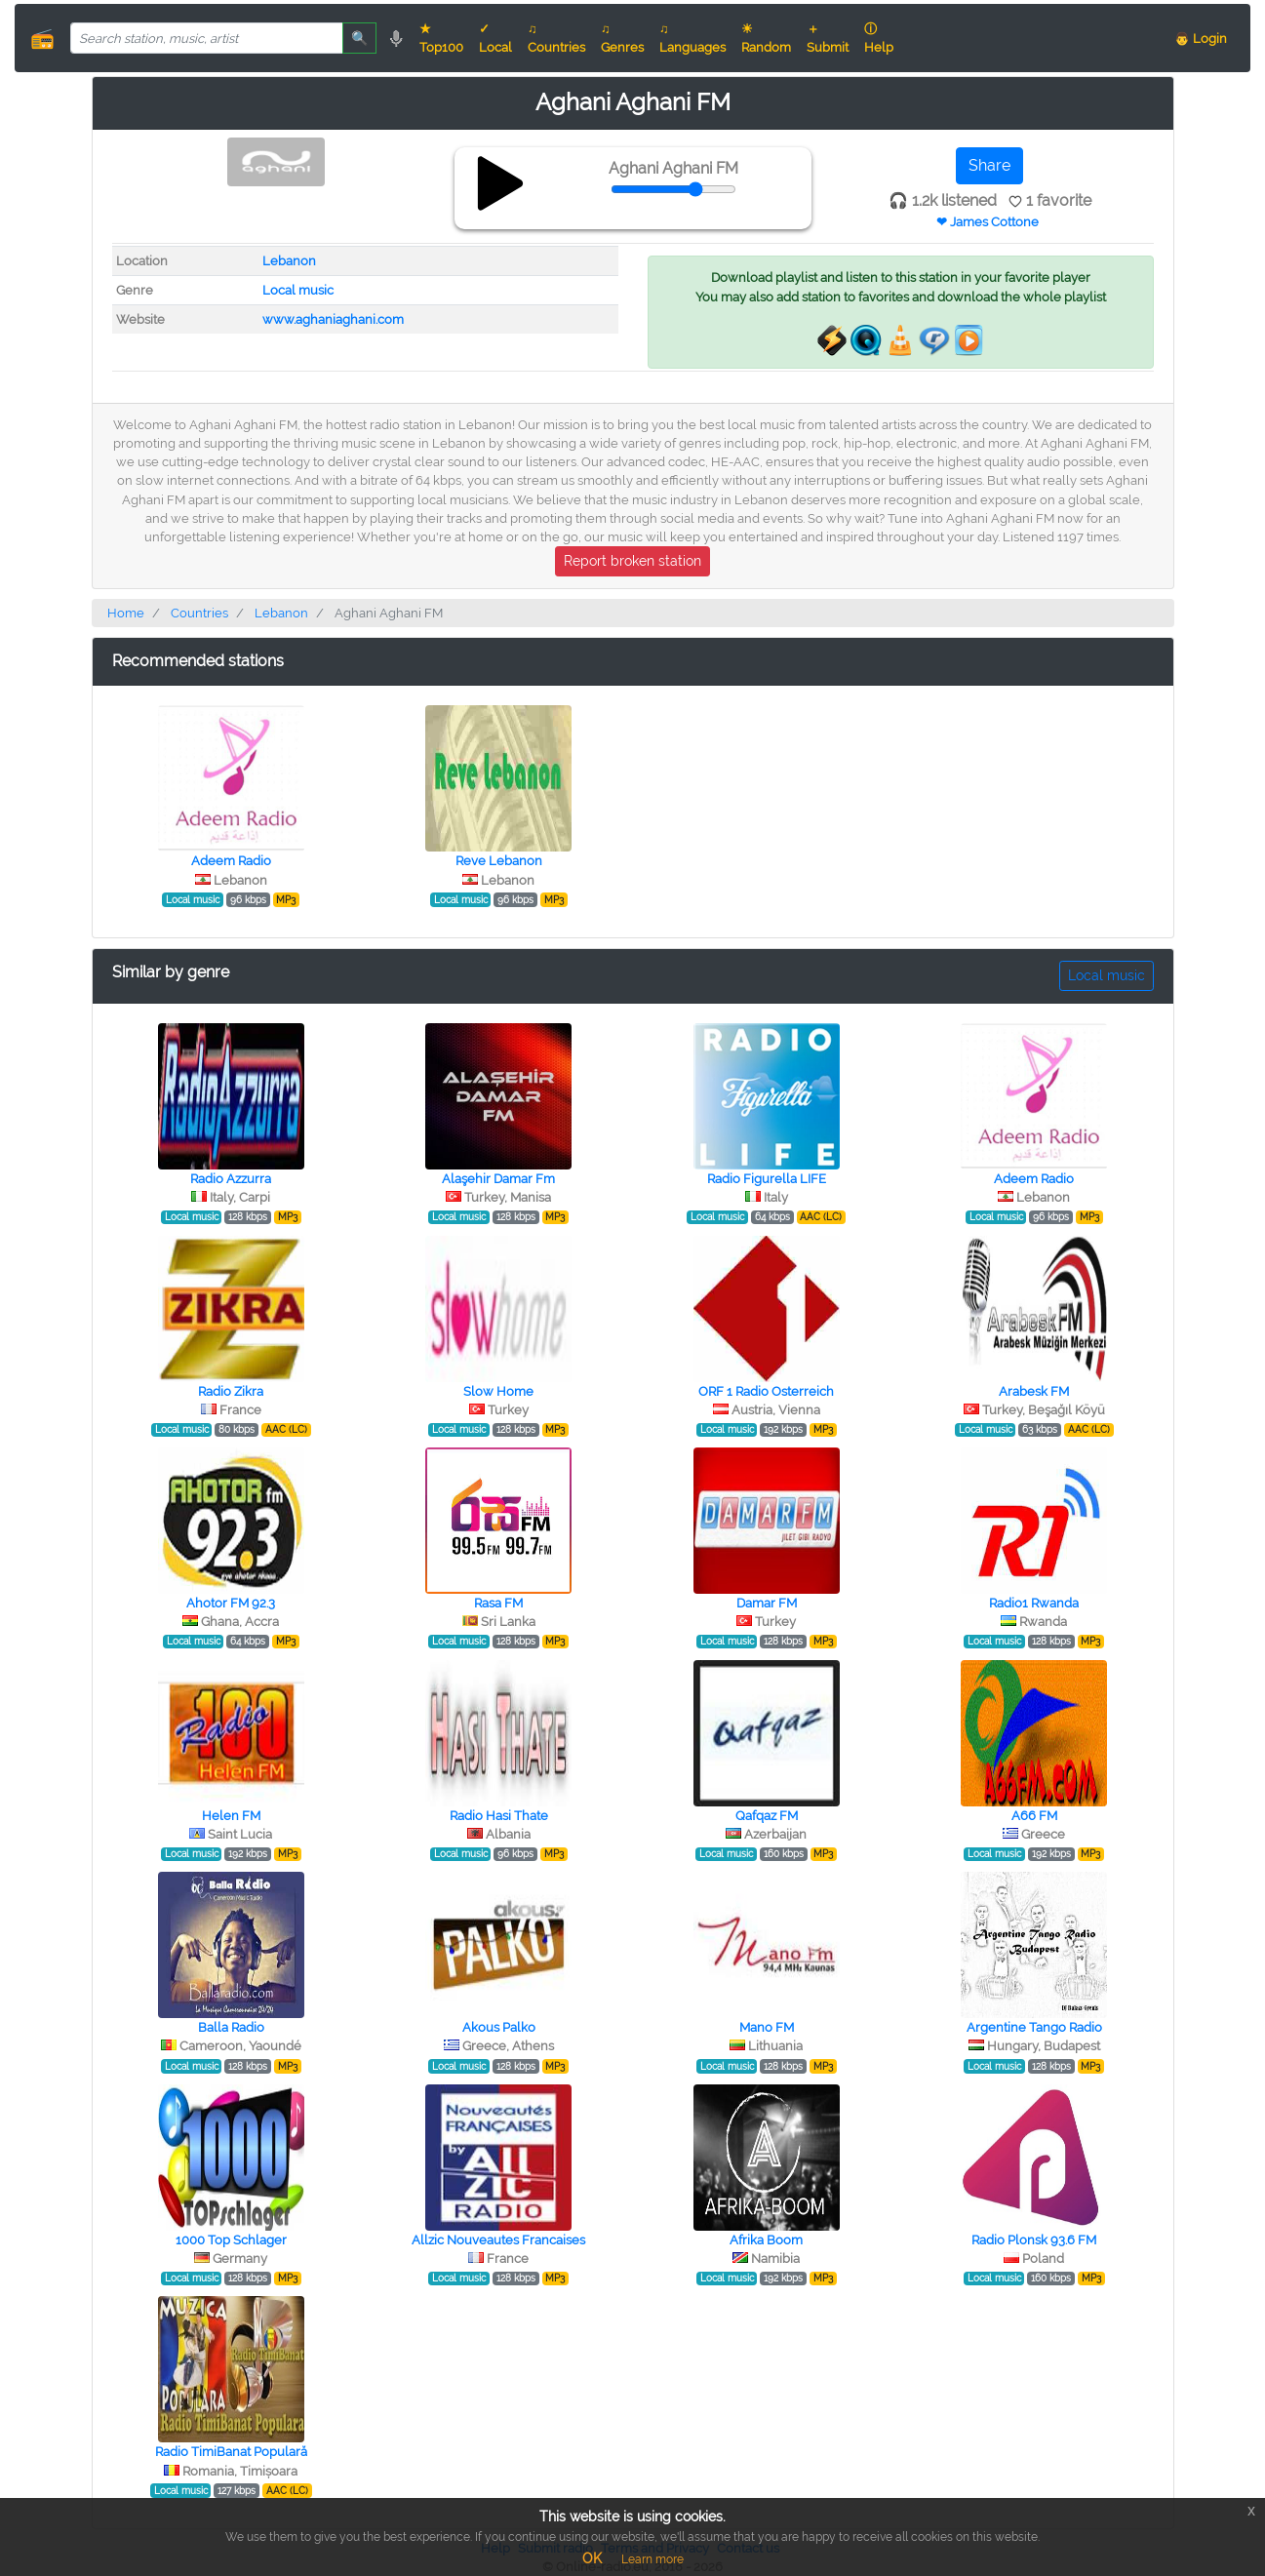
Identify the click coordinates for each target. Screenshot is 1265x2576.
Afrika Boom (766, 2240)
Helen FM (231, 1815)
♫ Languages (692, 38)
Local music (298, 290)
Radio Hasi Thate (499, 1815)
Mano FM (766, 2027)
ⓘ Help (878, 38)
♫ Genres (622, 38)
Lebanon (289, 261)
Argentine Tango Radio (1034, 2027)
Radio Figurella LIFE (766, 1178)
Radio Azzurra (230, 1178)
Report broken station (632, 561)
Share (989, 165)
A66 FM (1034, 1815)
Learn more (652, 2559)
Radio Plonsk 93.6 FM (1033, 2240)
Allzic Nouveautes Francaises (498, 2240)
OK (592, 2558)
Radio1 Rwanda (1034, 1603)
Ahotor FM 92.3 (230, 1603)
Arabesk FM (1034, 1391)
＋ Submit (828, 38)
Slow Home (498, 1391)
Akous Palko (498, 2027)
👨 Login (1200, 38)
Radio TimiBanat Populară (231, 2451)
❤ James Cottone (987, 222)
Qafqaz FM (766, 1815)
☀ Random (766, 38)
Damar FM (766, 1603)
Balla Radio (231, 2027)
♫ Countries (556, 38)
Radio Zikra (230, 1391)
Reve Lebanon (498, 860)
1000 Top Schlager (231, 2240)
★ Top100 (441, 38)
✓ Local (495, 38)
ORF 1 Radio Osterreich (766, 1391)
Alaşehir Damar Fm (498, 1178)
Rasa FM (498, 1603)
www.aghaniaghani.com (333, 319)
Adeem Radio (231, 860)
